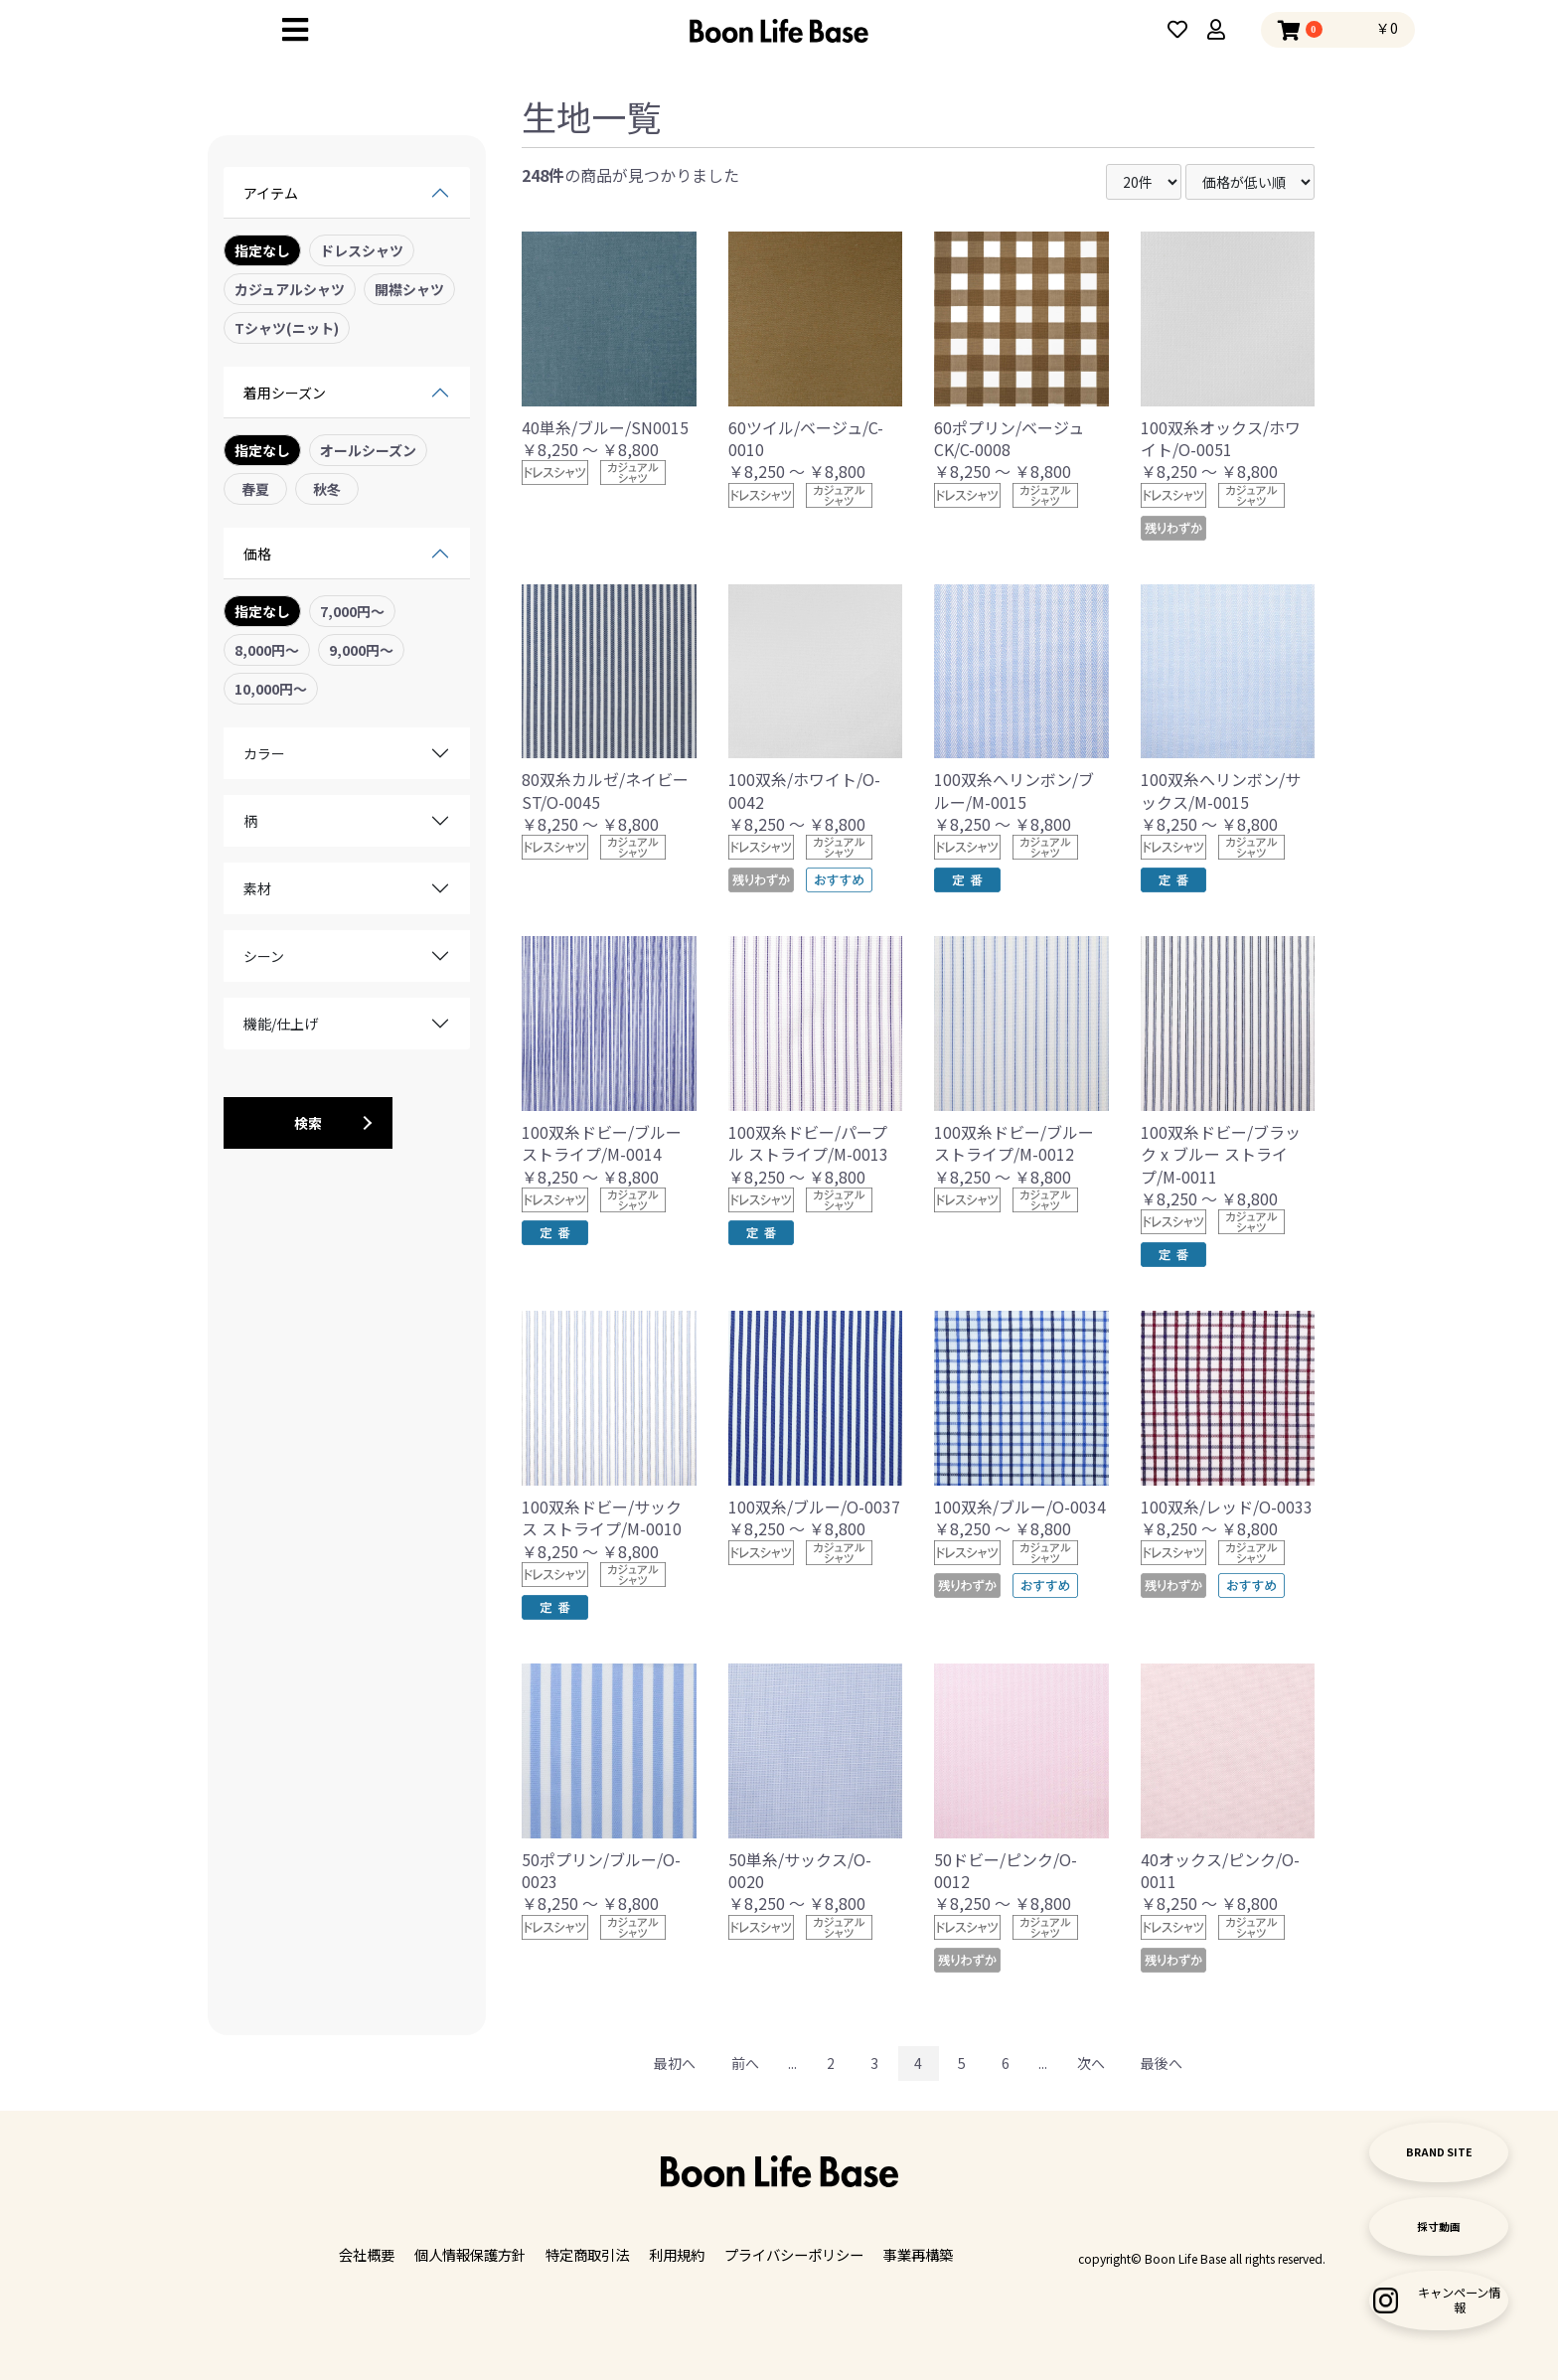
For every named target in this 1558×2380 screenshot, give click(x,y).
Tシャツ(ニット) (286, 328)
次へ (1091, 2063)
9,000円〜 (361, 650)
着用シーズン (284, 392)
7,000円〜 (352, 611)
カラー (264, 753)
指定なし (262, 250)
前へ (745, 2063)
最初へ (675, 2063)
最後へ (1161, 2063)
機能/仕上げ (280, 1023)
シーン (263, 956)
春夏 (255, 489)
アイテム (270, 193)
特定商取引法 (587, 2255)
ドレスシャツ (361, 250)
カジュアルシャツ (289, 289)
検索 (308, 1123)
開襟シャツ (409, 289)
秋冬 (327, 489)
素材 (257, 888)
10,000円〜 (270, 689)
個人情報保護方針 (470, 2255)
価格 (257, 553)
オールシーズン (368, 450)
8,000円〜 (266, 650)
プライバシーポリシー (793, 2255)
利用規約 (676, 2255)
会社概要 (366, 2255)
